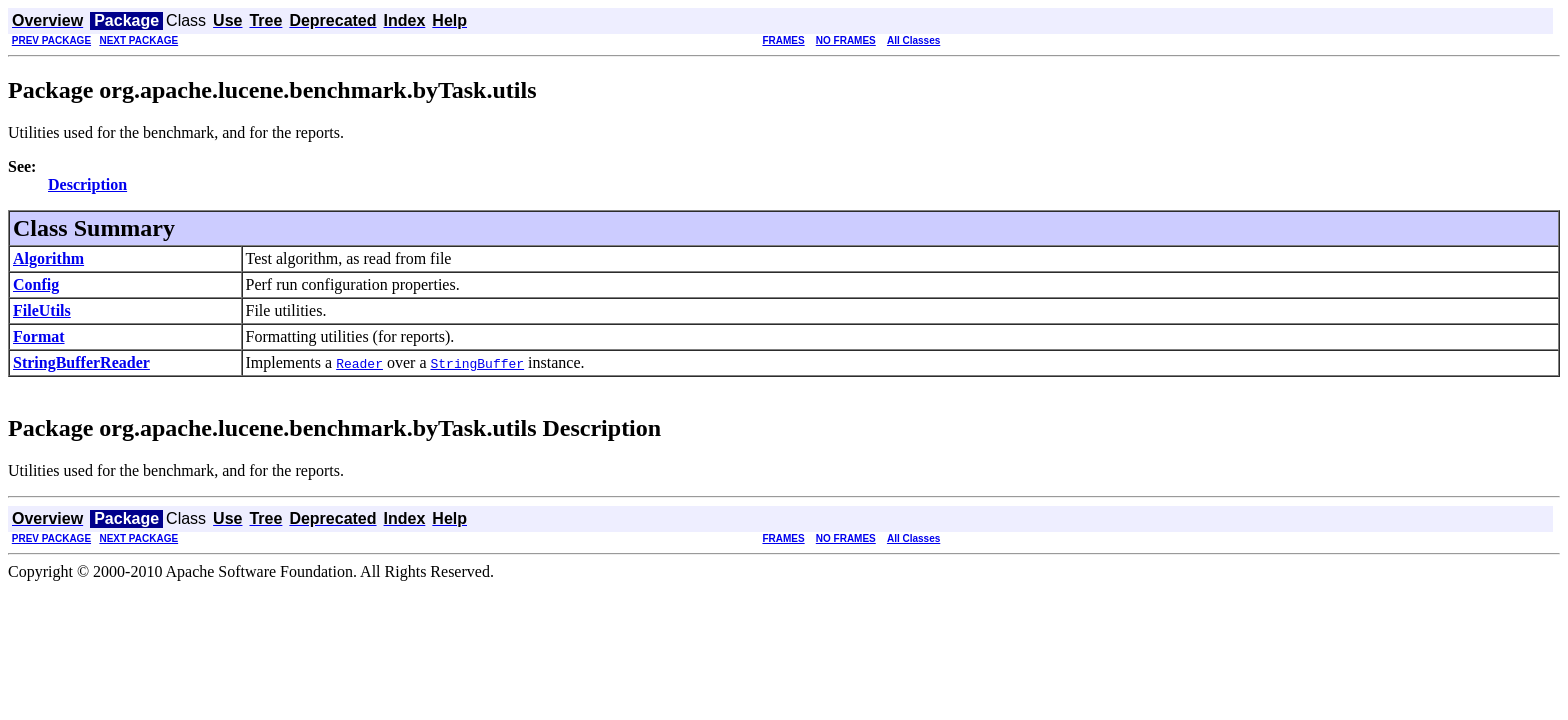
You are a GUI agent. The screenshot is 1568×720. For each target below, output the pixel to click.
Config (36, 284)
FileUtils (42, 310)
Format (39, 336)
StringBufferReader (81, 362)
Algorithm (48, 258)
